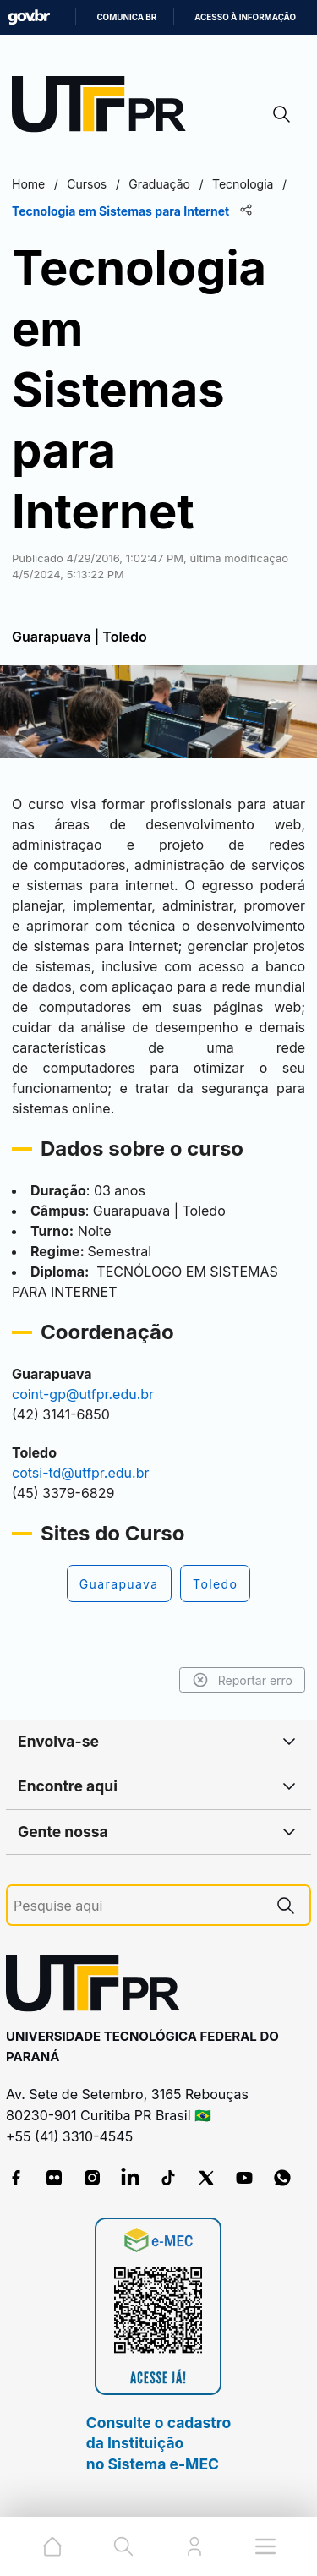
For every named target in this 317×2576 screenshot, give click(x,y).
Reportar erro (242, 1679)
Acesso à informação (245, 17)
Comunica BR (126, 17)
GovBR (29, 17)
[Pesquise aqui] (138, 1906)
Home (28, 184)
